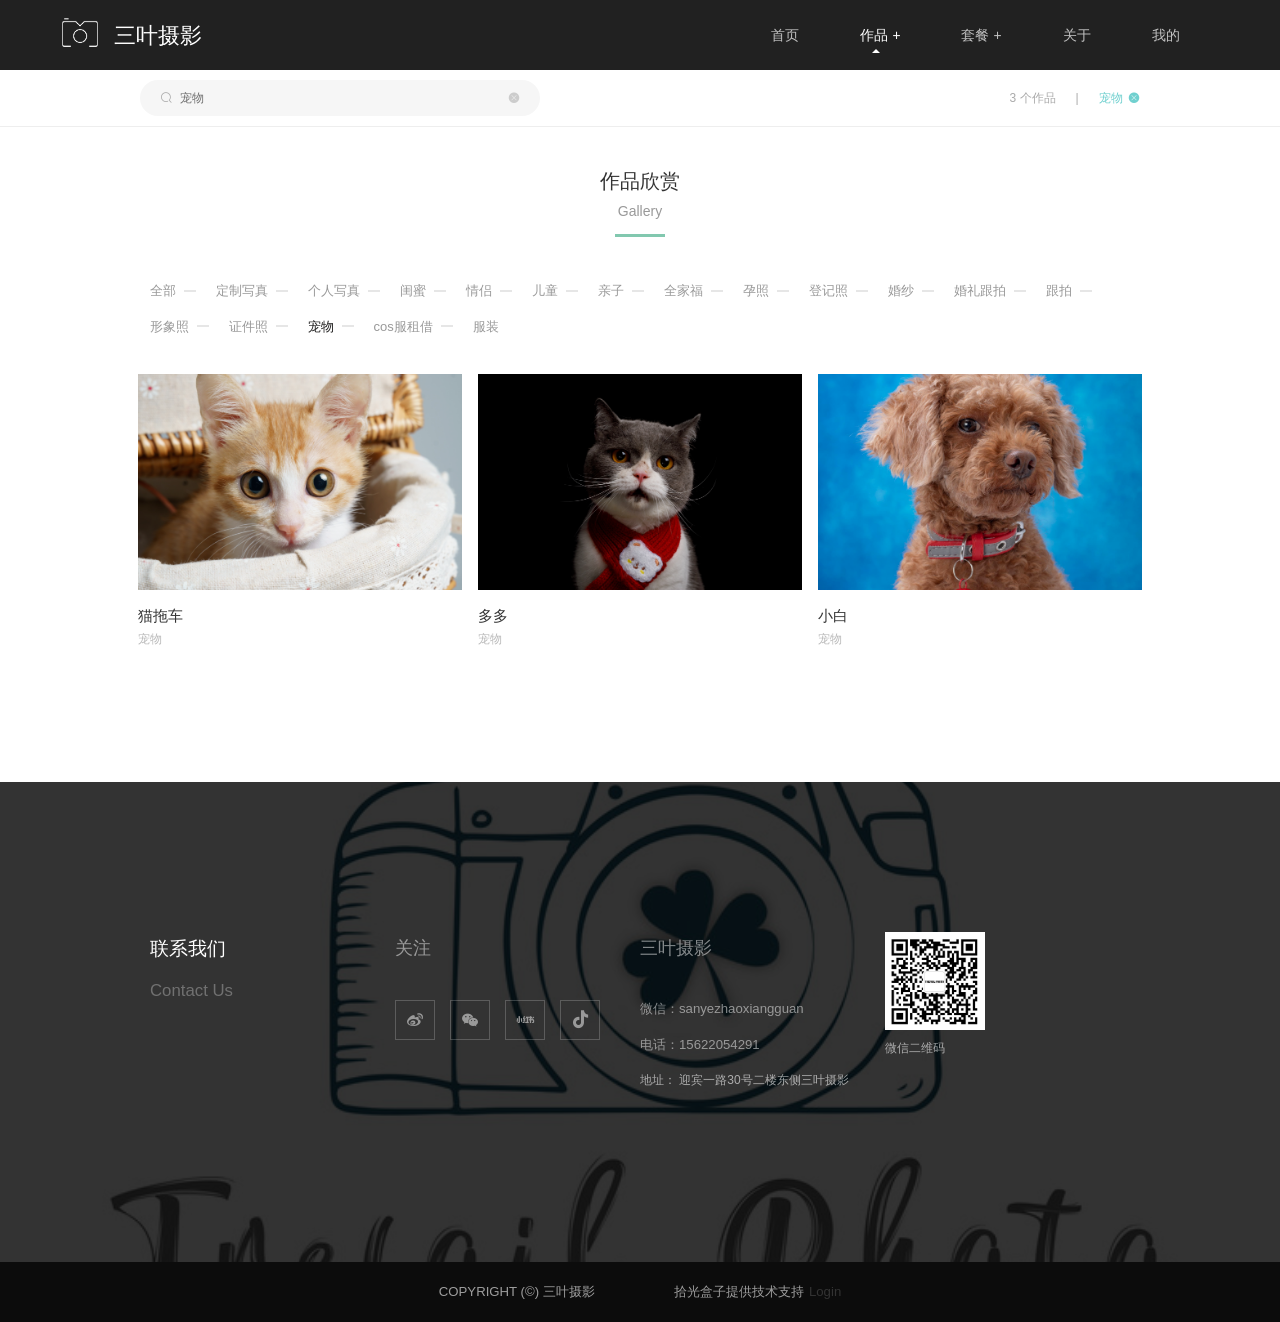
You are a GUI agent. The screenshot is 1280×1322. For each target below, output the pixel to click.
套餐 (981, 35)
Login (825, 1291)
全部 (163, 290)
